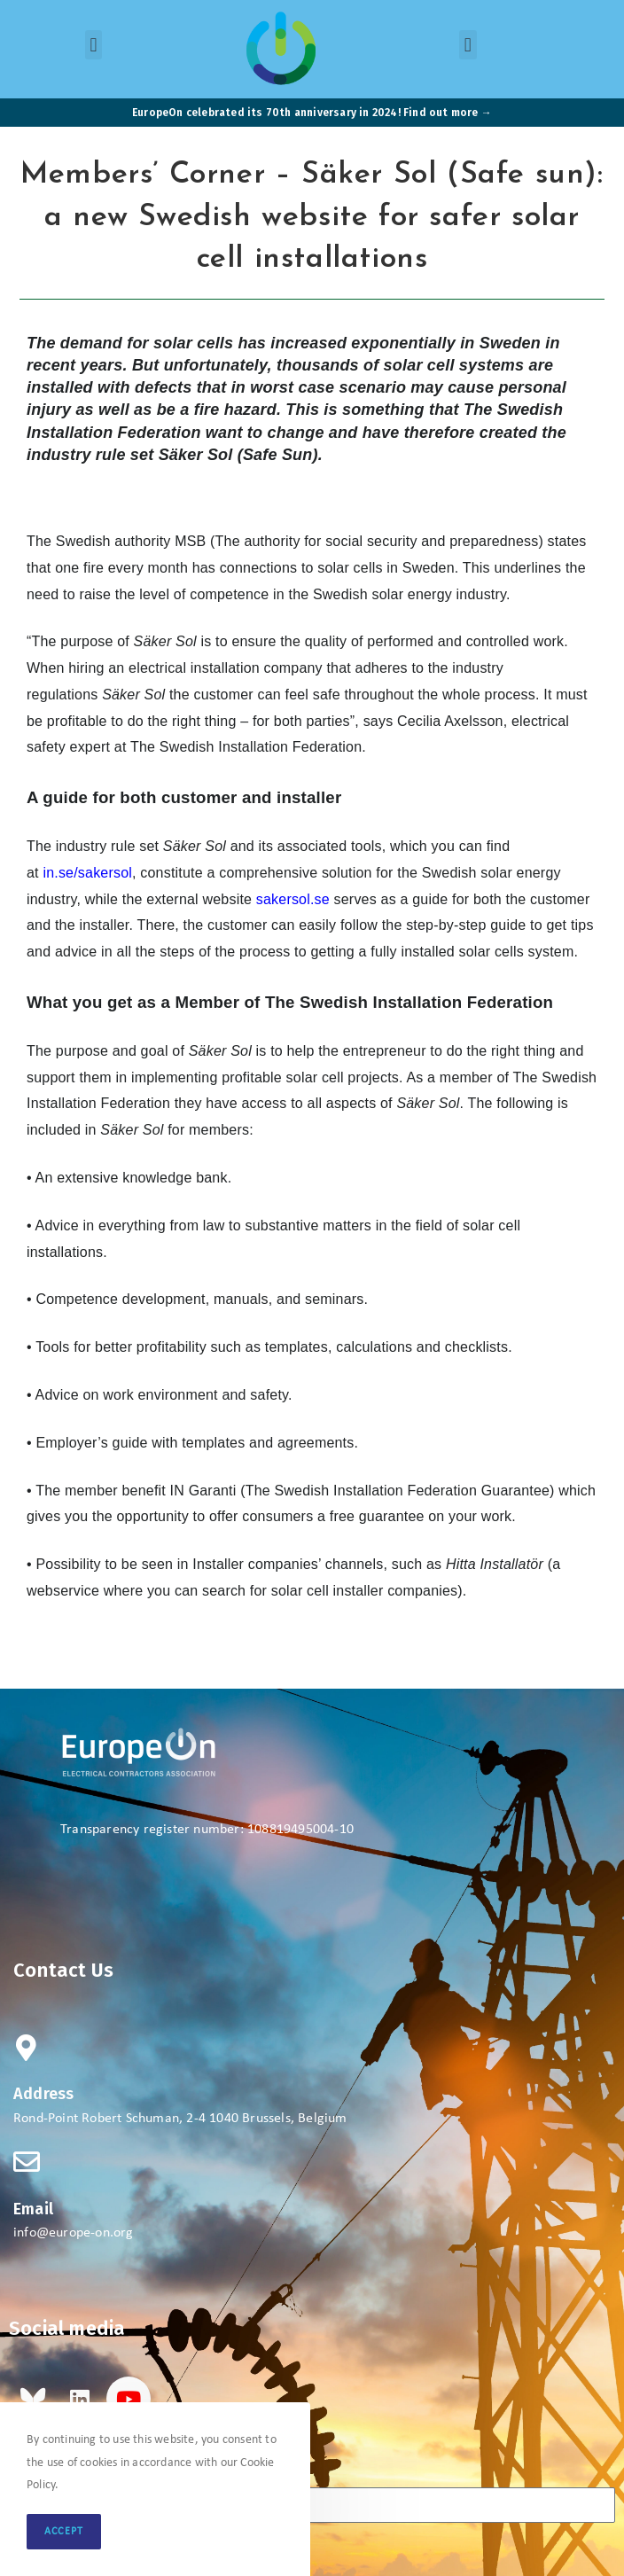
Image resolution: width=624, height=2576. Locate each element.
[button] (93, 44)
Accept (63, 2531)
